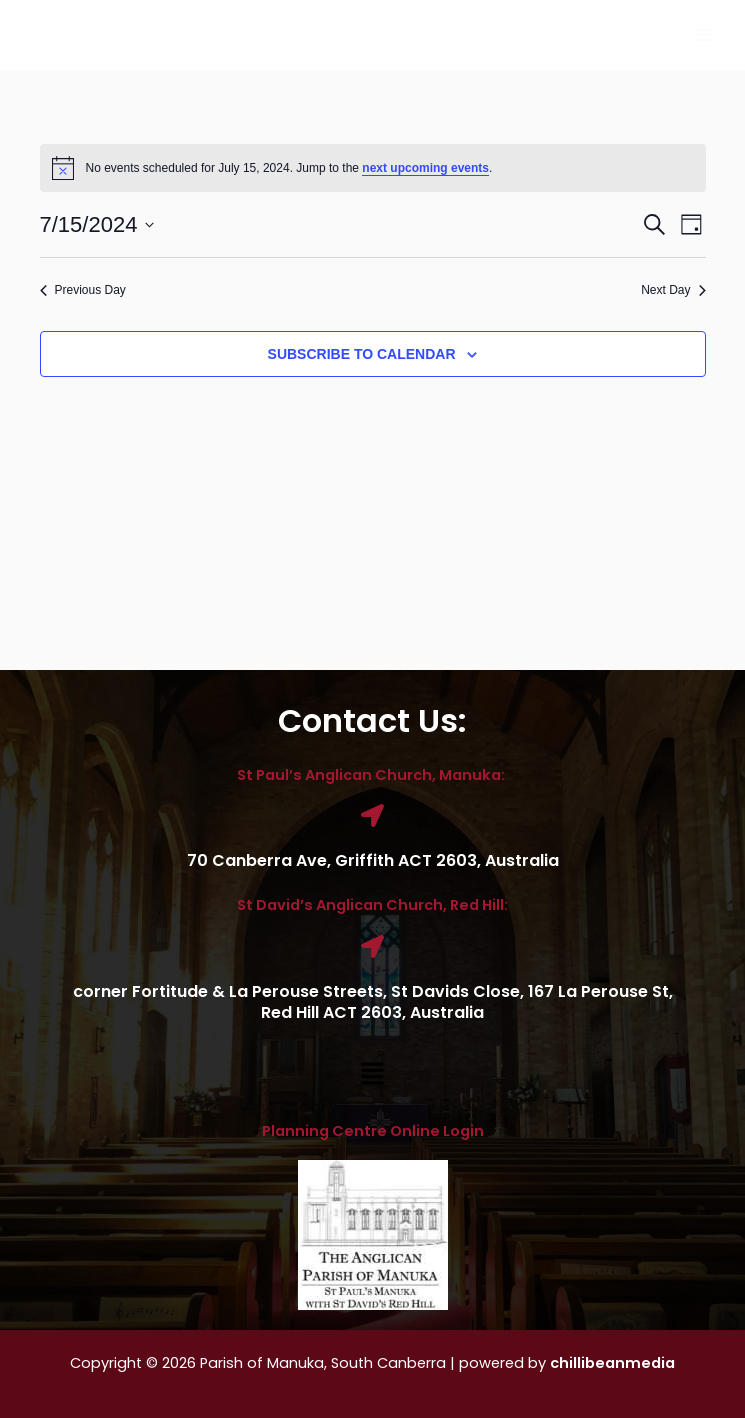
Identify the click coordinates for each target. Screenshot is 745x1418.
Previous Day (83, 290)
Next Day (673, 290)
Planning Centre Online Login (373, 1131)
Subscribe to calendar (362, 354)
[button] (372, 1075)
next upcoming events (425, 168)
